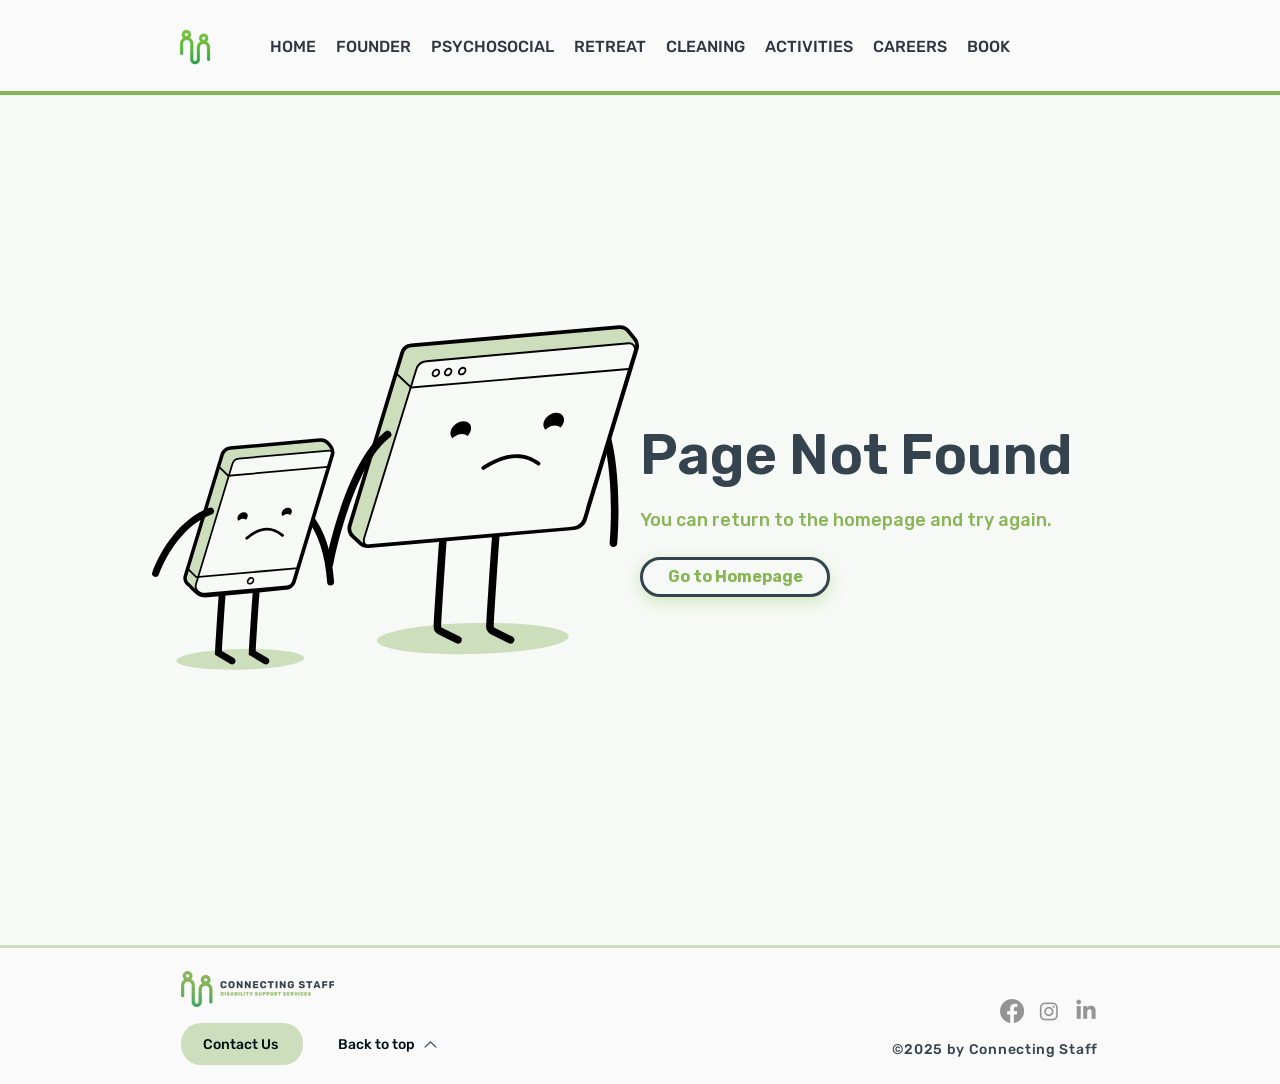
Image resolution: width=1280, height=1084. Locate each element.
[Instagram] (1049, 1011)
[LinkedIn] (1086, 1011)
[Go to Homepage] (735, 577)
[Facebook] (1012, 1011)
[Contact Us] (242, 1044)
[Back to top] (388, 1044)
